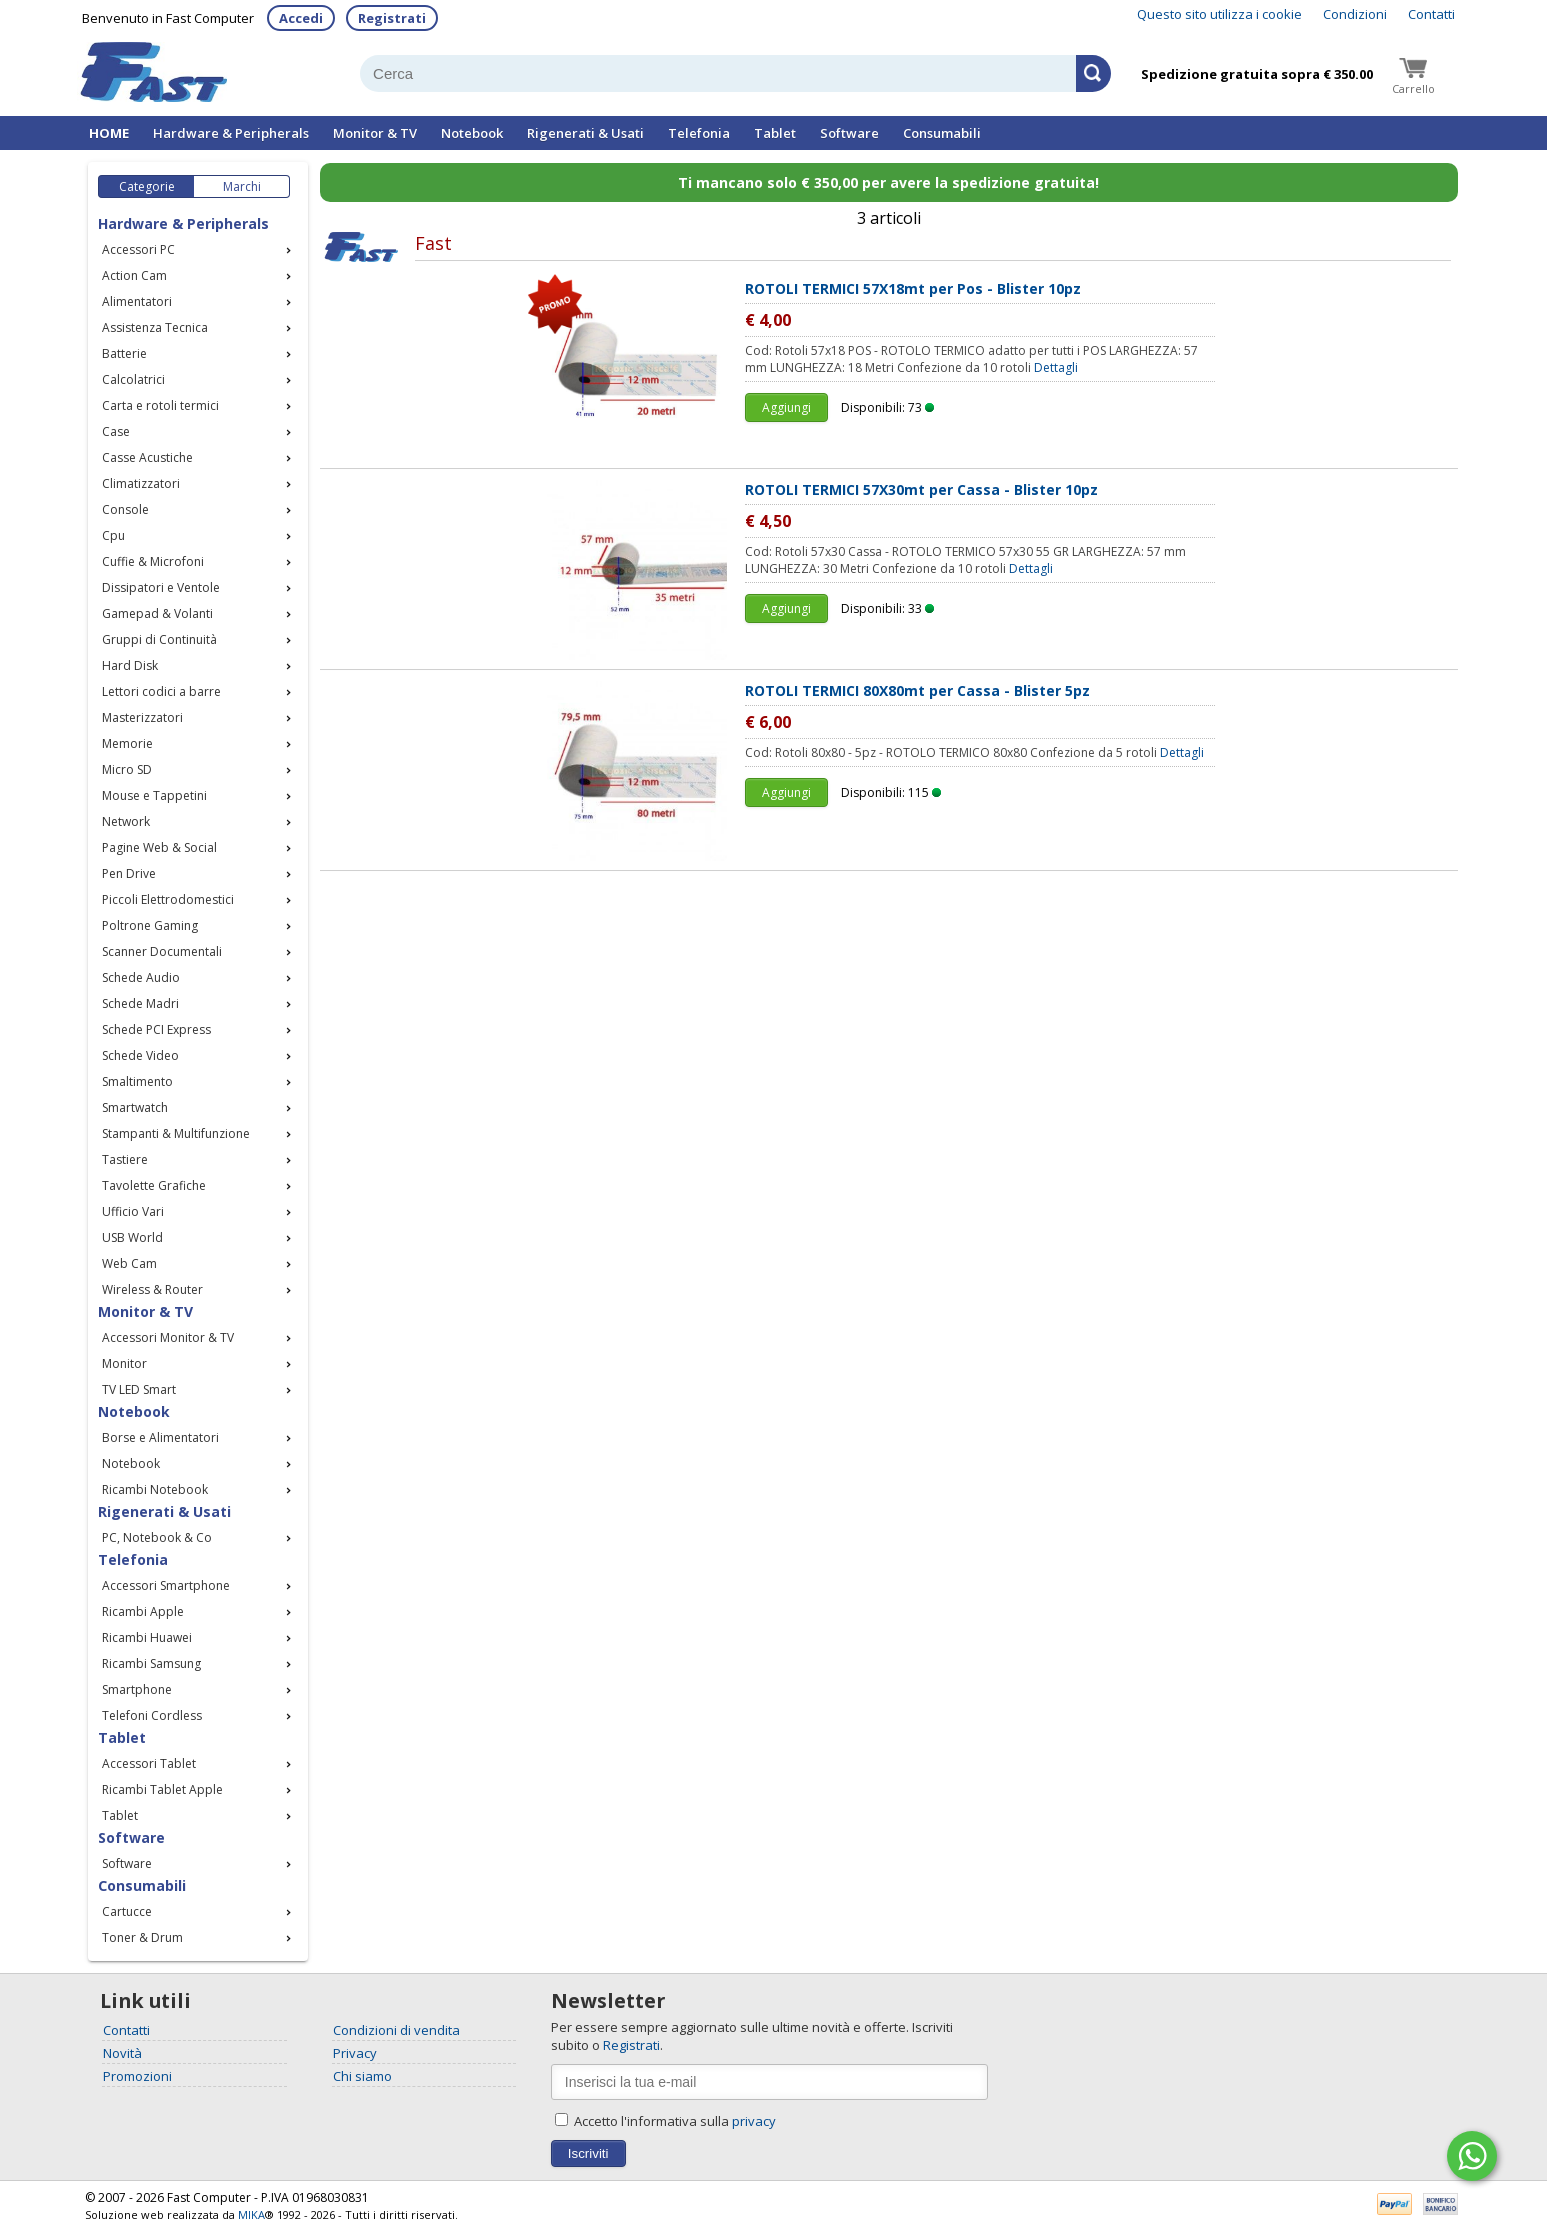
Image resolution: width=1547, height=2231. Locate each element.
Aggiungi (786, 407)
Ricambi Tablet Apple (162, 1789)
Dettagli (1056, 367)
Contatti (1431, 14)
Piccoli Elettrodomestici (168, 899)
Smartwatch (135, 1107)
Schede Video (140, 1055)
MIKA (251, 2214)
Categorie (147, 186)
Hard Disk (130, 665)
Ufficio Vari (133, 1211)
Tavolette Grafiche (154, 1185)
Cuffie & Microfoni (153, 561)
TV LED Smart (139, 1389)
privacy (754, 2121)
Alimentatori (137, 301)
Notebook (472, 133)
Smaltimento (137, 1081)
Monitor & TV (375, 133)
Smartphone (137, 1689)
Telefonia (699, 133)
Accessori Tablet (149, 1763)
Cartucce (127, 1911)
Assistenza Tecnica (155, 327)
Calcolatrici (133, 379)
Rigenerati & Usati (585, 133)
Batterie (124, 353)
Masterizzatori (142, 717)
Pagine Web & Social (159, 847)
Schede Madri (140, 1003)
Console (125, 509)
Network (126, 821)
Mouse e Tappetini (154, 795)
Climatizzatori (141, 483)
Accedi (301, 18)
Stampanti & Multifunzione (176, 1133)
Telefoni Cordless (152, 1715)
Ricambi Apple (143, 1611)
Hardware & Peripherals (231, 133)
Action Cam (134, 275)
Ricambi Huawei (147, 1637)
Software (849, 133)
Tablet (775, 133)
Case (116, 431)
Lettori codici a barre (161, 691)
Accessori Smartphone (166, 1585)
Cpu (113, 535)
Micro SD (127, 769)
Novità (122, 2053)
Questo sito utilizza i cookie (1219, 14)
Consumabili (942, 133)
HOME (109, 133)
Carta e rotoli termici (160, 405)
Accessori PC (138, 249)
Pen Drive (129, 873)
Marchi (242, 186)
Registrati (392, 18)
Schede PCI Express (156, 1029)
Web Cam (129, 1263)
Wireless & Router (152, 1289)
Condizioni (1355, 14)
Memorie (127, 743)
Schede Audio (141, 977)
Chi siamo (362, 2076)
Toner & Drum (142, 1937)
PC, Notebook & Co (157, 1537)
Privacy (355, 2053)
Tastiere (125, 1159)
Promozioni (137, 2076)
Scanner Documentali (162, 951)
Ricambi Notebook (155, 1489)
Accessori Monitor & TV (168, 1337)
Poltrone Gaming (150, 925)
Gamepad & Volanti (157, 613)
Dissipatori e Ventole (161, 587)
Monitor (124, 1363)
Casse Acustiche (147, 457)
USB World (132, 1237)
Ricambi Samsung (151, 1663)
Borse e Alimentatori (160, 1437)
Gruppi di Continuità (159, 639)
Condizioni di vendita (396, 2030)
